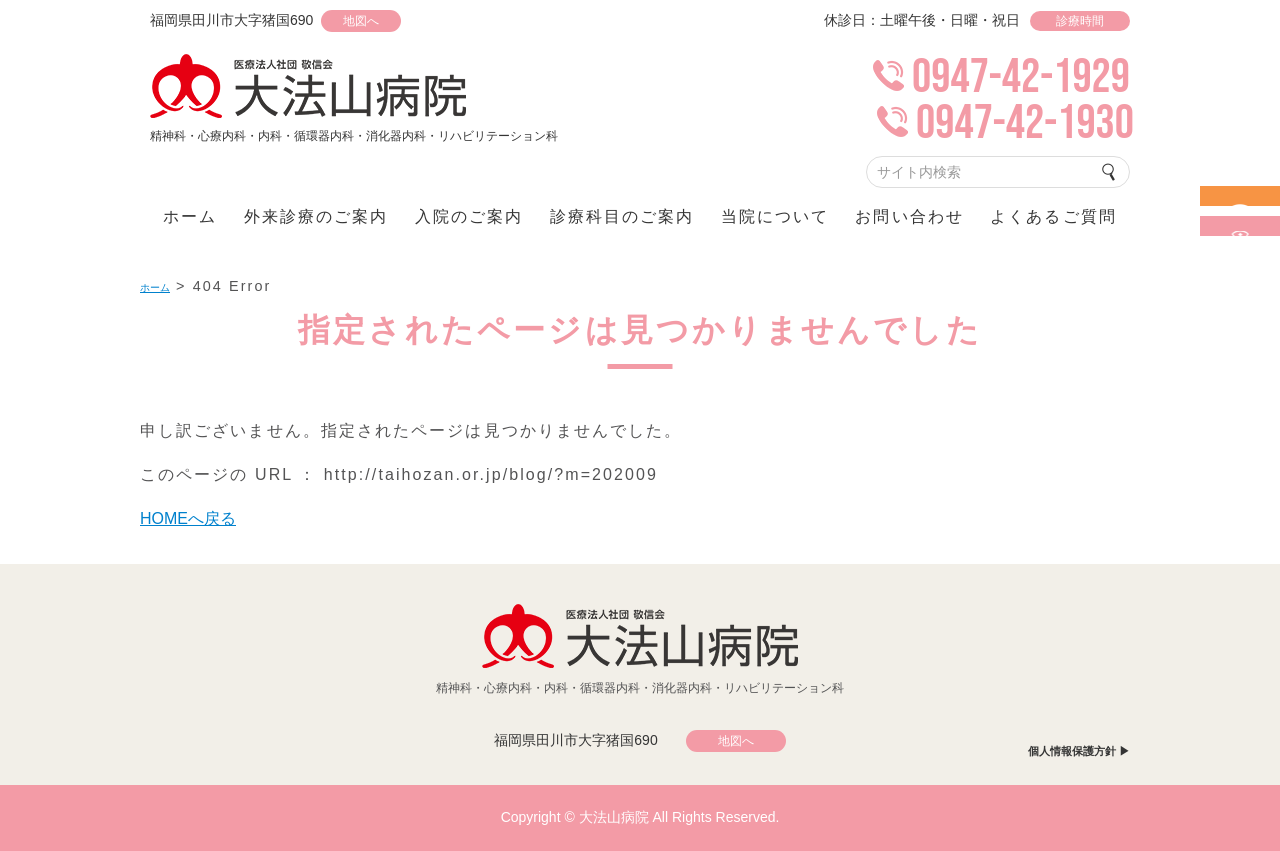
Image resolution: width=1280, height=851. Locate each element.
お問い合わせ (909, 216)
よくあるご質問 (1053, 216)
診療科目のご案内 (622, 216)
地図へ (381, 21)
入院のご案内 (469, 216)
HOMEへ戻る (195, 518)
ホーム (190, 216)
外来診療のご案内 (316, 216)
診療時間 (1080, 21)
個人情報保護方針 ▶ (1069, 750)
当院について (775, 216)
